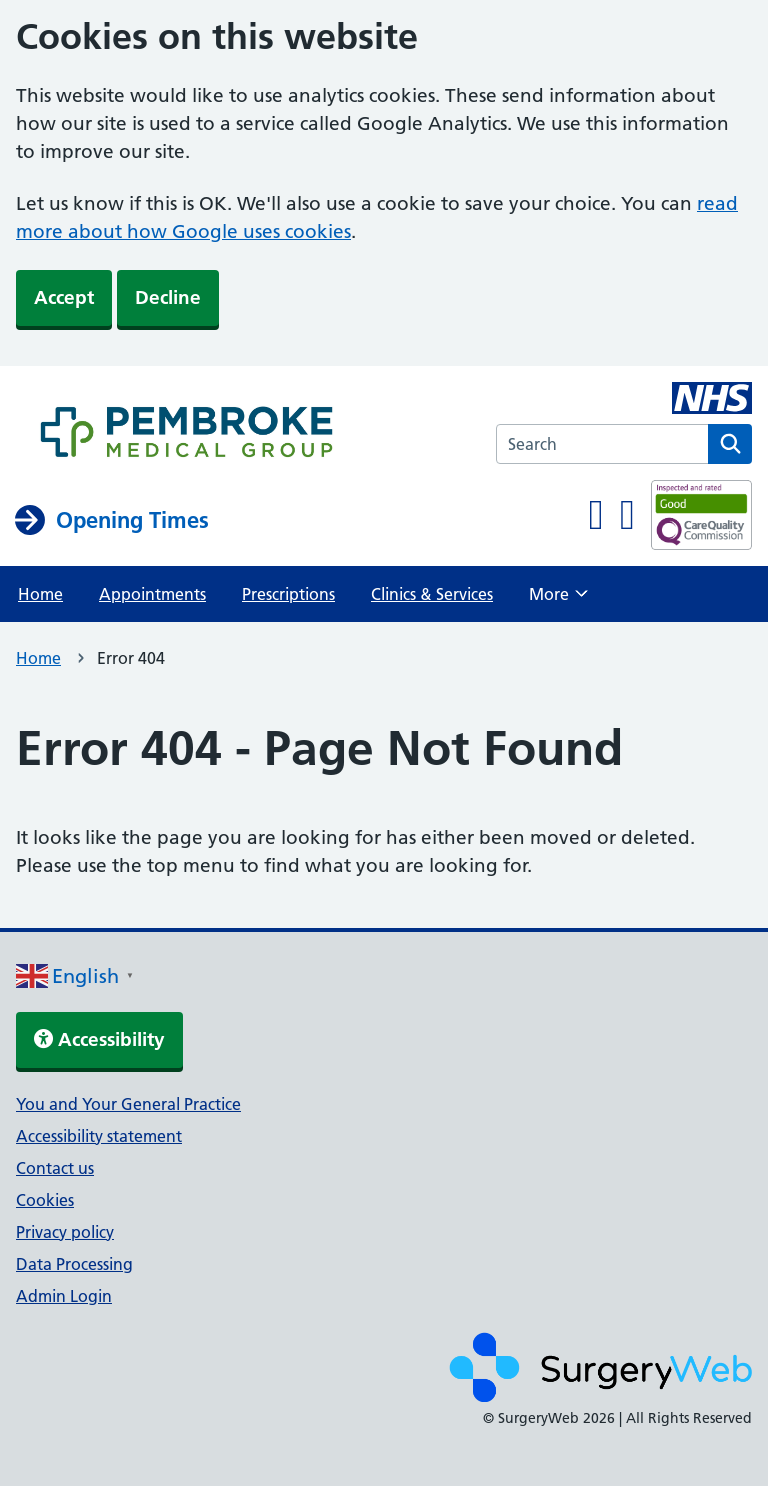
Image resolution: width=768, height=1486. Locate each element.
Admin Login (64, 1296)
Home (40, 594)
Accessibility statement (99, 1136)
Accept (64, 297)
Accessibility (99, 1039)
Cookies (45, 1200)
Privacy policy (65, 1232)
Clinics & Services (432, 594)
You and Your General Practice (128, 1104)
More (558, 600)
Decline (168, 297)
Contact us (55, 1168)
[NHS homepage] (186, 434)
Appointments (152, 594)
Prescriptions (288, 594)
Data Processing (74, 1264)
